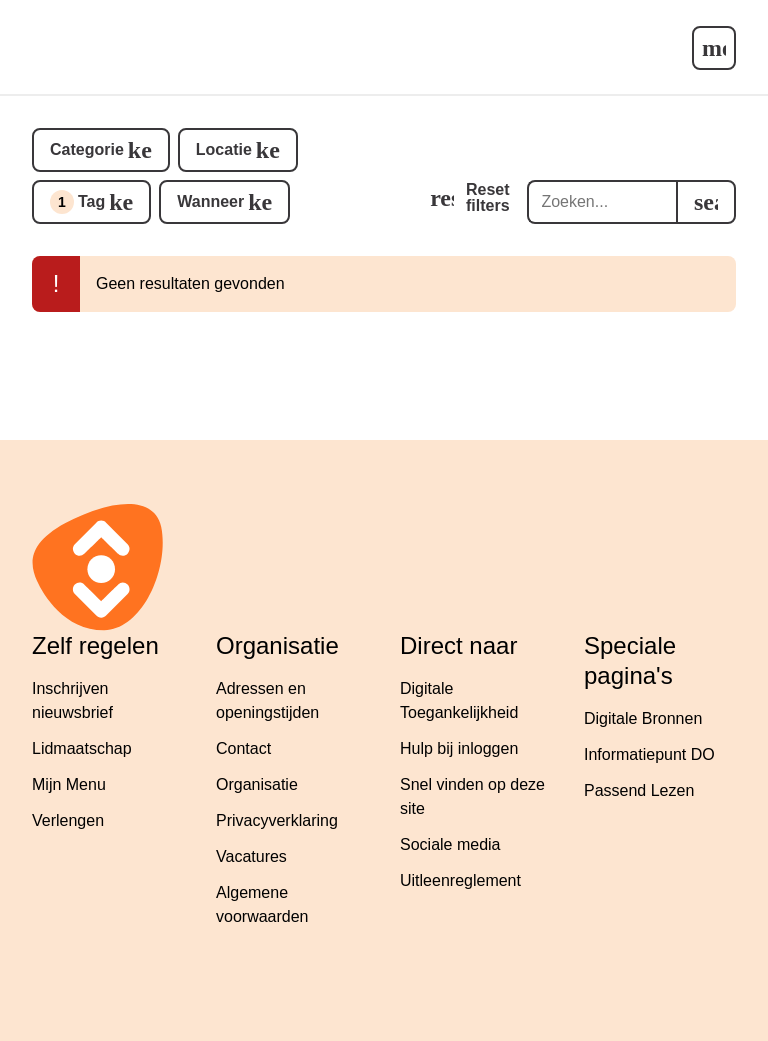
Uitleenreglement (460, 880)
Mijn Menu (69, 784)
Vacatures (251, 856)
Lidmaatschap (82, 748)
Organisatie (257, 784)
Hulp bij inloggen (459, 748)
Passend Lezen (639, 790)
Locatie (224, 149)
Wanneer (210, 201)
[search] (706, 202)
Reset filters (488, 197)
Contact (243, 748)
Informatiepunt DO (649, 754)
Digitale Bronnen (643, 718)
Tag (77, 202)
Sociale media (450, 844)
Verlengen (68, 820)
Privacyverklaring (277, 820)
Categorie (87, 149)
